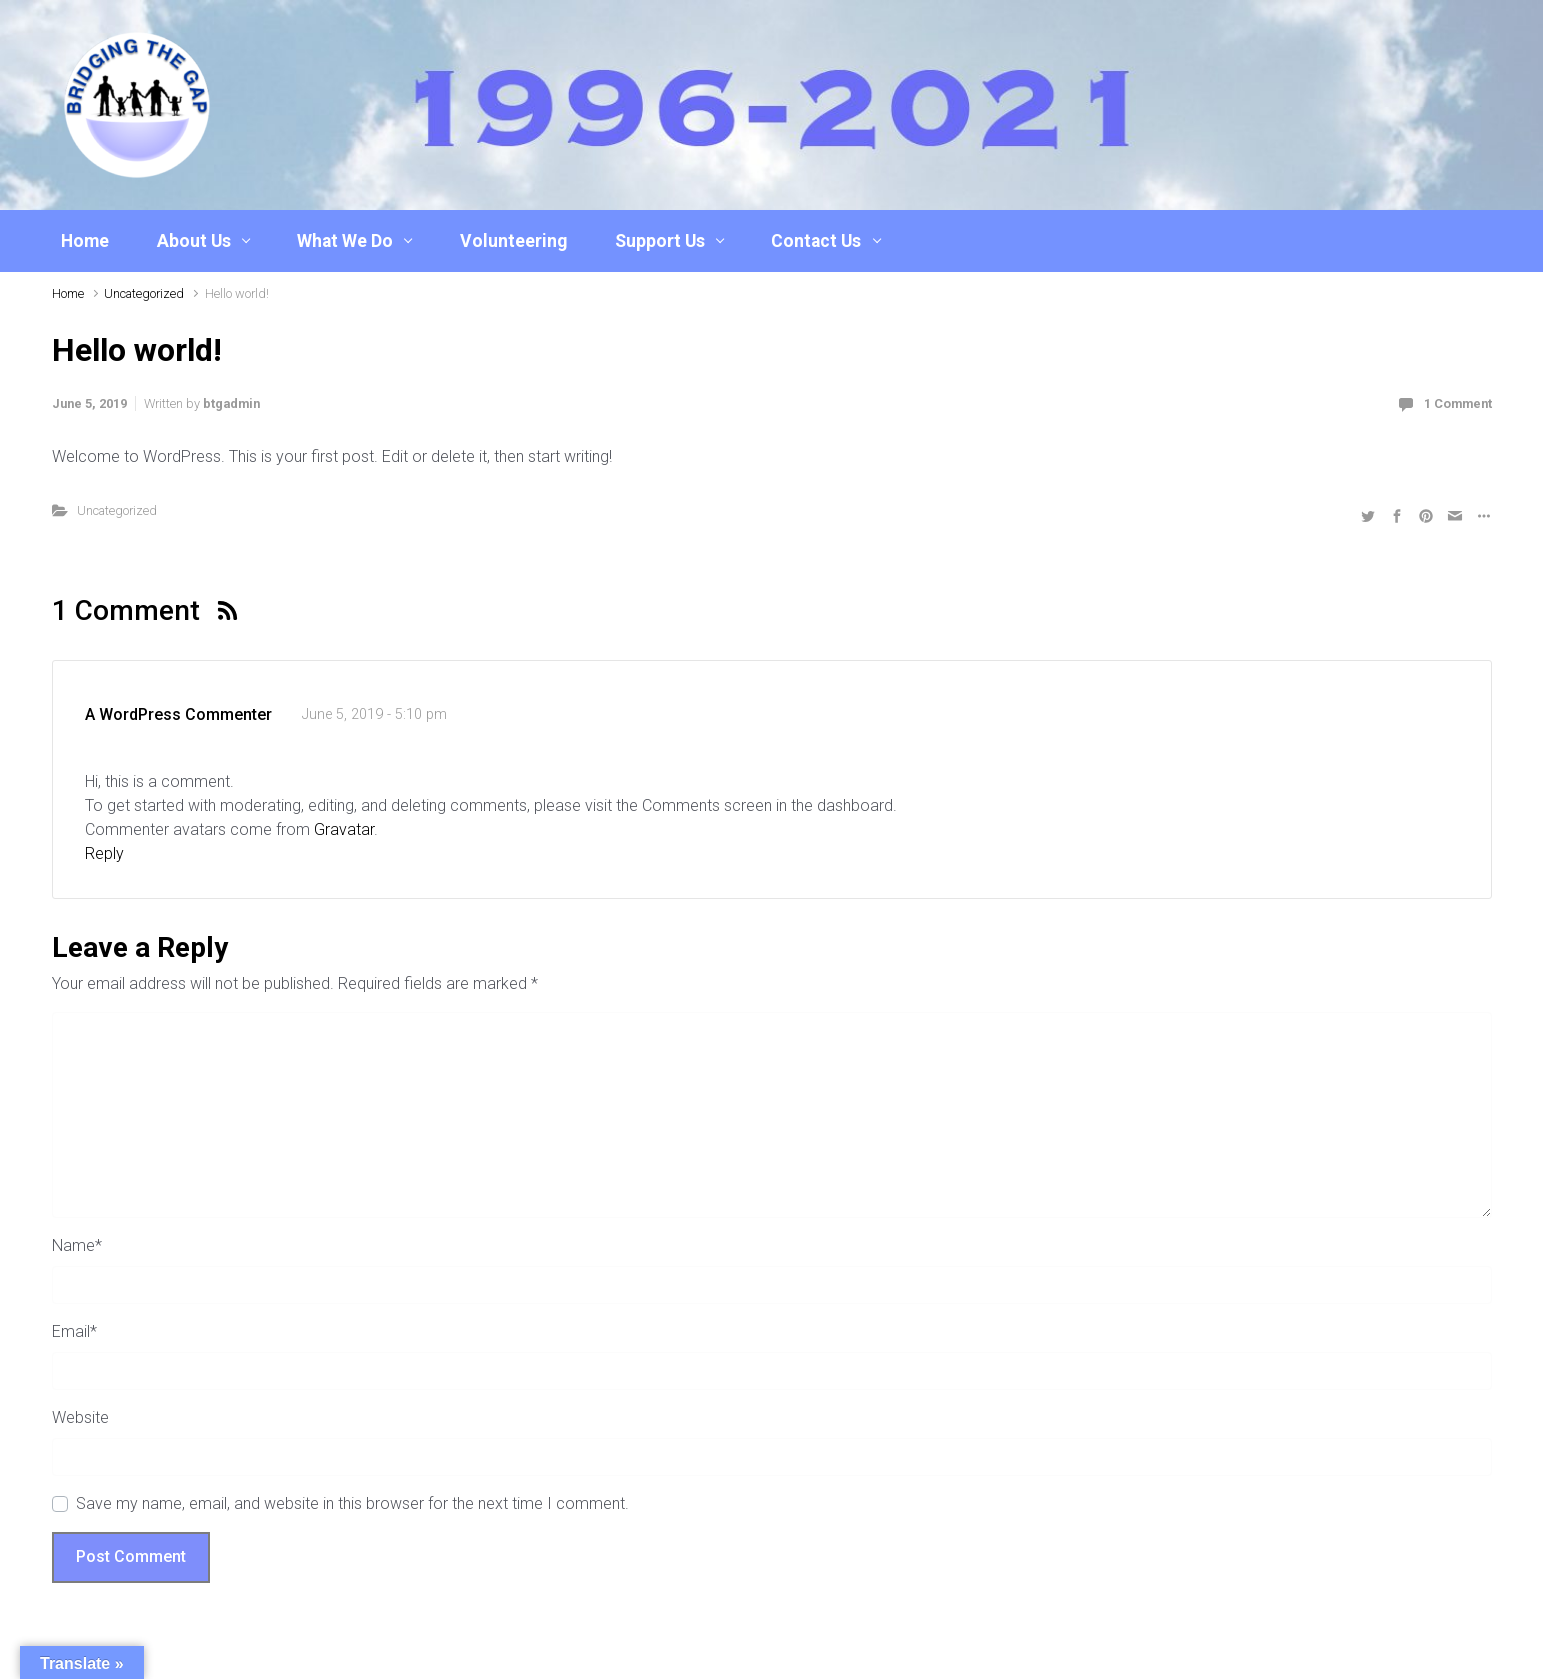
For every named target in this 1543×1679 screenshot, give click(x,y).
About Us (194, 241)
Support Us (660, 241)
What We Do (345, 241)
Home (85, 241)
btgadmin (231, 403)
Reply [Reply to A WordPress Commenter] (104, 853)
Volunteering (513, 241)
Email (74, 1331)
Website (80, 1417)
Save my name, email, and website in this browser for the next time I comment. (352, 1503)
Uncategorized (144, 293)
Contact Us (816, 241)
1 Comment (1458, 403)
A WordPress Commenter (178, 714)
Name (77, 1245)
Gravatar (344, 829)
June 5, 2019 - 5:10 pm (374, 714)
